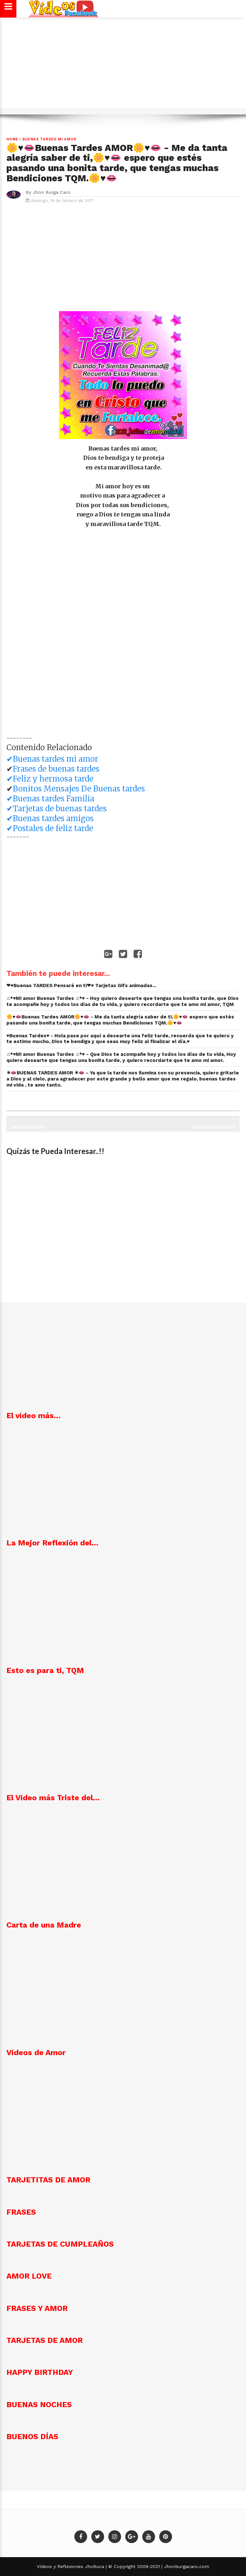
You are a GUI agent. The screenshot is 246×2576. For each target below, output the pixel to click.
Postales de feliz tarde (53, 828)
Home (12, 139)
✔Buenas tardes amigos (50, 818)
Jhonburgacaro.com (185, 2566)
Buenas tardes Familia (53, 799)
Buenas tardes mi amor (55, 759)
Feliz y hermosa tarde (53, 779)
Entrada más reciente (213, 1126)
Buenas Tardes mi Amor (49, 139)
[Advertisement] (123, 66)
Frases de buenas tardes (56, 769)
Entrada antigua (28, 1126)
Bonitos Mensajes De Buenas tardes (79, 789)
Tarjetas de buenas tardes (60, 808)
